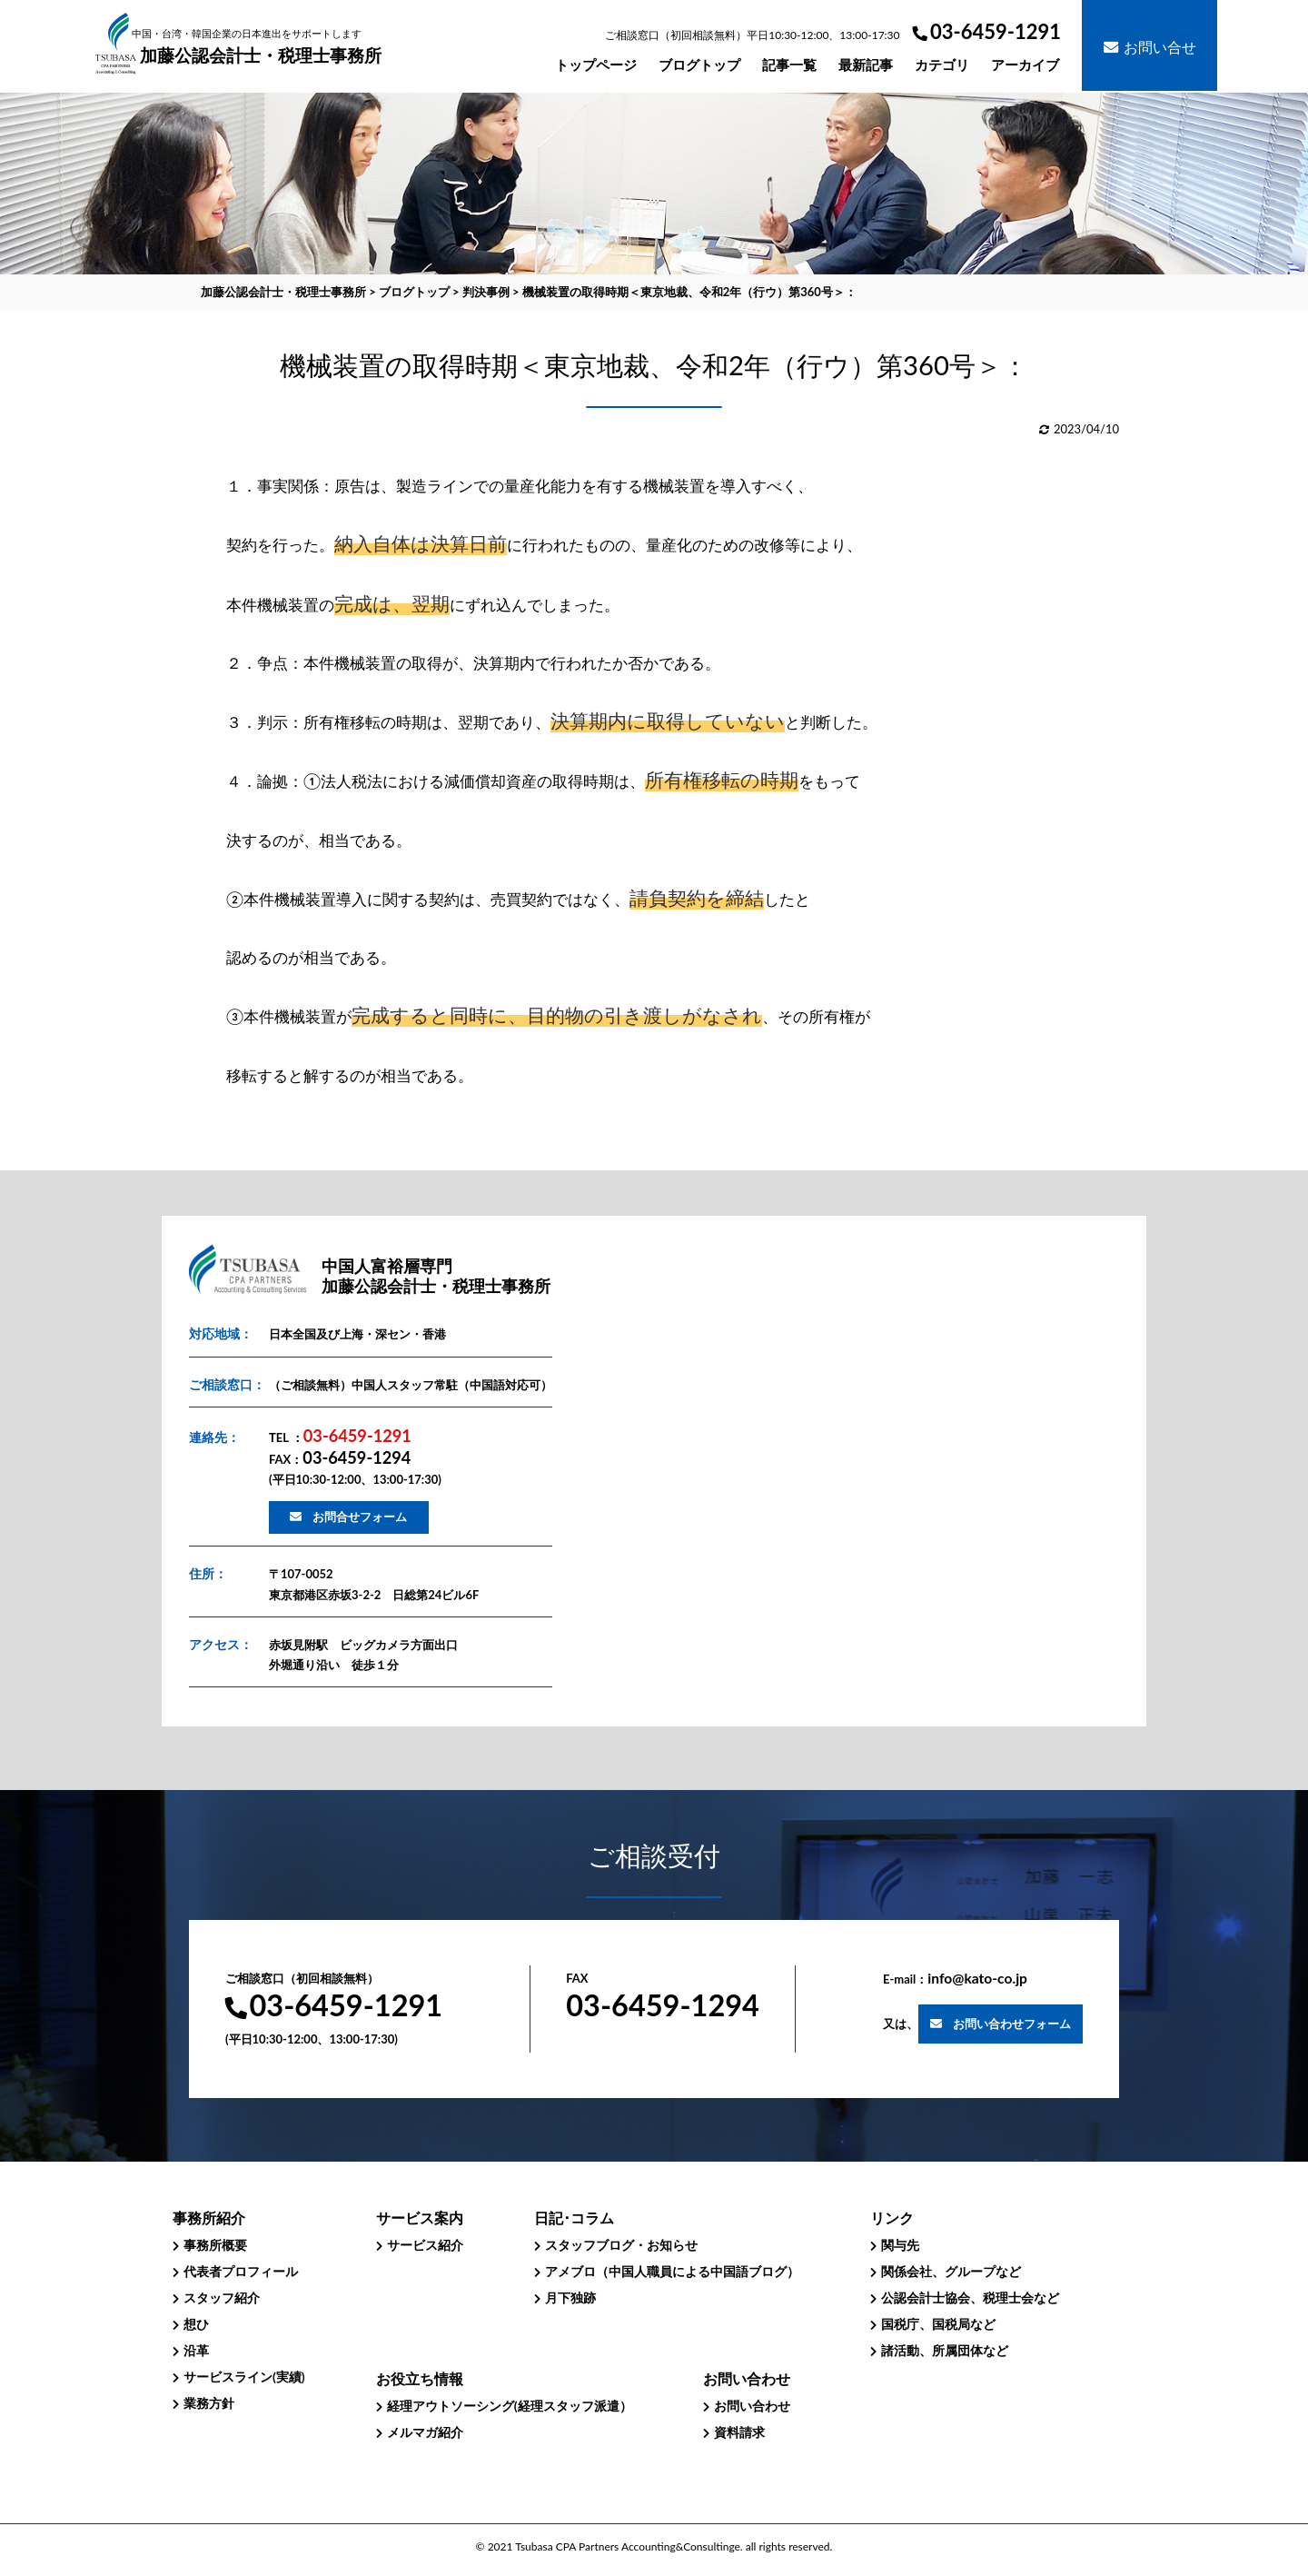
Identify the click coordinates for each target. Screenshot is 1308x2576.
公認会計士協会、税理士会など (970, 2297)
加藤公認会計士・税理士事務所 (260, 47)
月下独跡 (570, 2297)
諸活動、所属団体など (944, 2350)
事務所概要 (215, 2245)
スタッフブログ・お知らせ (621, 2245)
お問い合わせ (752, 2405)
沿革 (196, 2350)
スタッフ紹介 (221, 2297)
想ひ (196, 2324)
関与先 (900, 2245)
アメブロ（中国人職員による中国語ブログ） (672, 2271)
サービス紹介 (425, 2245)
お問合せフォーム (359, 1516)
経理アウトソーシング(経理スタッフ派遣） (509, 2405)
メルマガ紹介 (425, 2432)
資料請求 (739, 2432)
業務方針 (208, 2403)
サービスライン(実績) (244, 2376)
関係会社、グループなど (951, 2271)
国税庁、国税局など (938, 2324)
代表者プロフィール (240, 2271)
